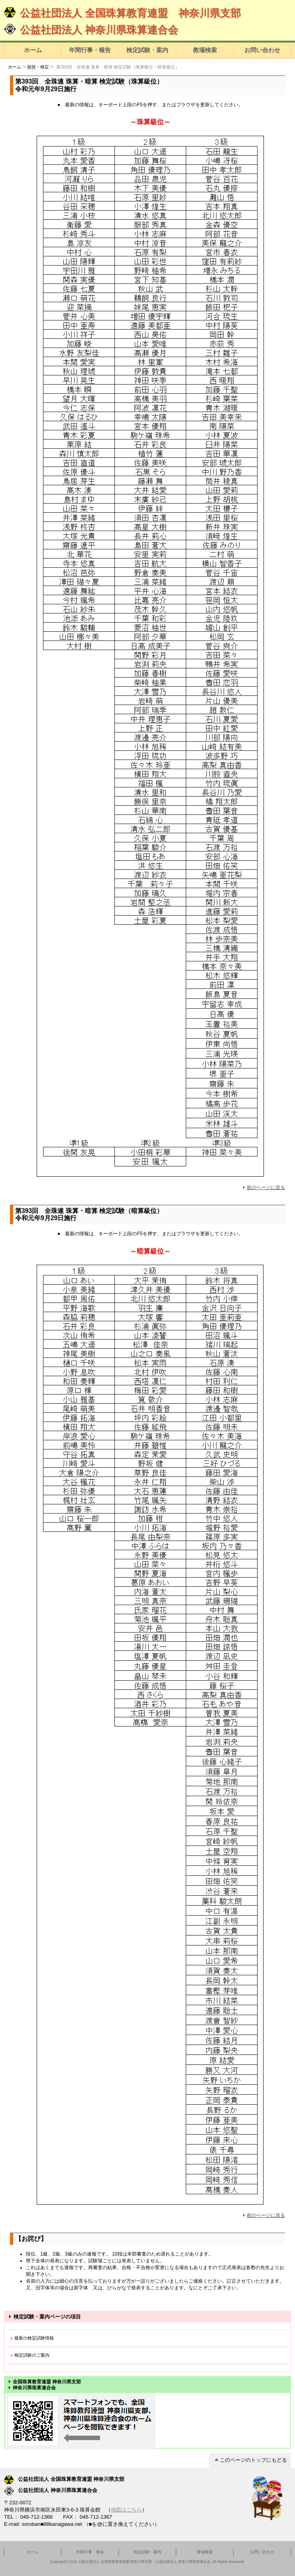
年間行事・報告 (90, 50)
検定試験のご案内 (29, 2355)
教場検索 (205, 50)
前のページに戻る (263, 1187)
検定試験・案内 (147, 50)
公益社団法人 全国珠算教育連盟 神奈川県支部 (122, 13)
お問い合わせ (262, 50)
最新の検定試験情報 (31, 2338)
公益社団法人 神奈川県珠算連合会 (91, 30)
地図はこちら (126, 2510)
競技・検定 (38, 66)
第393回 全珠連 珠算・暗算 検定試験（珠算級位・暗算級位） (117, 66)
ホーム (33, 50)
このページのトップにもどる (250, 2460)
